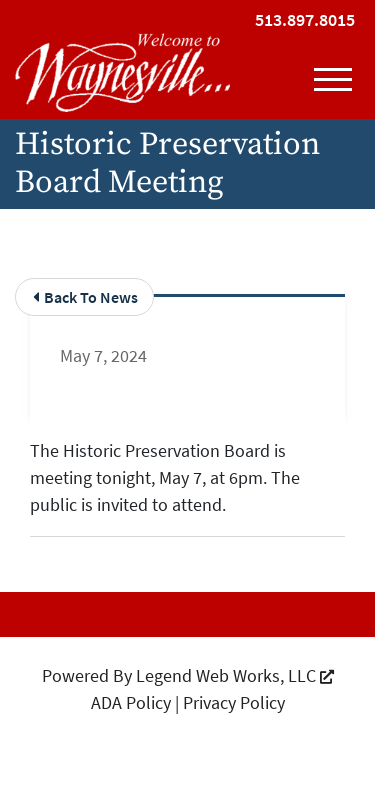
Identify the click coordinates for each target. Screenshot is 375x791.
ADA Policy (131, 702)
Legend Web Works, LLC (235, 675)
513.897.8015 (305, 19)
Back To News (85, 297)
